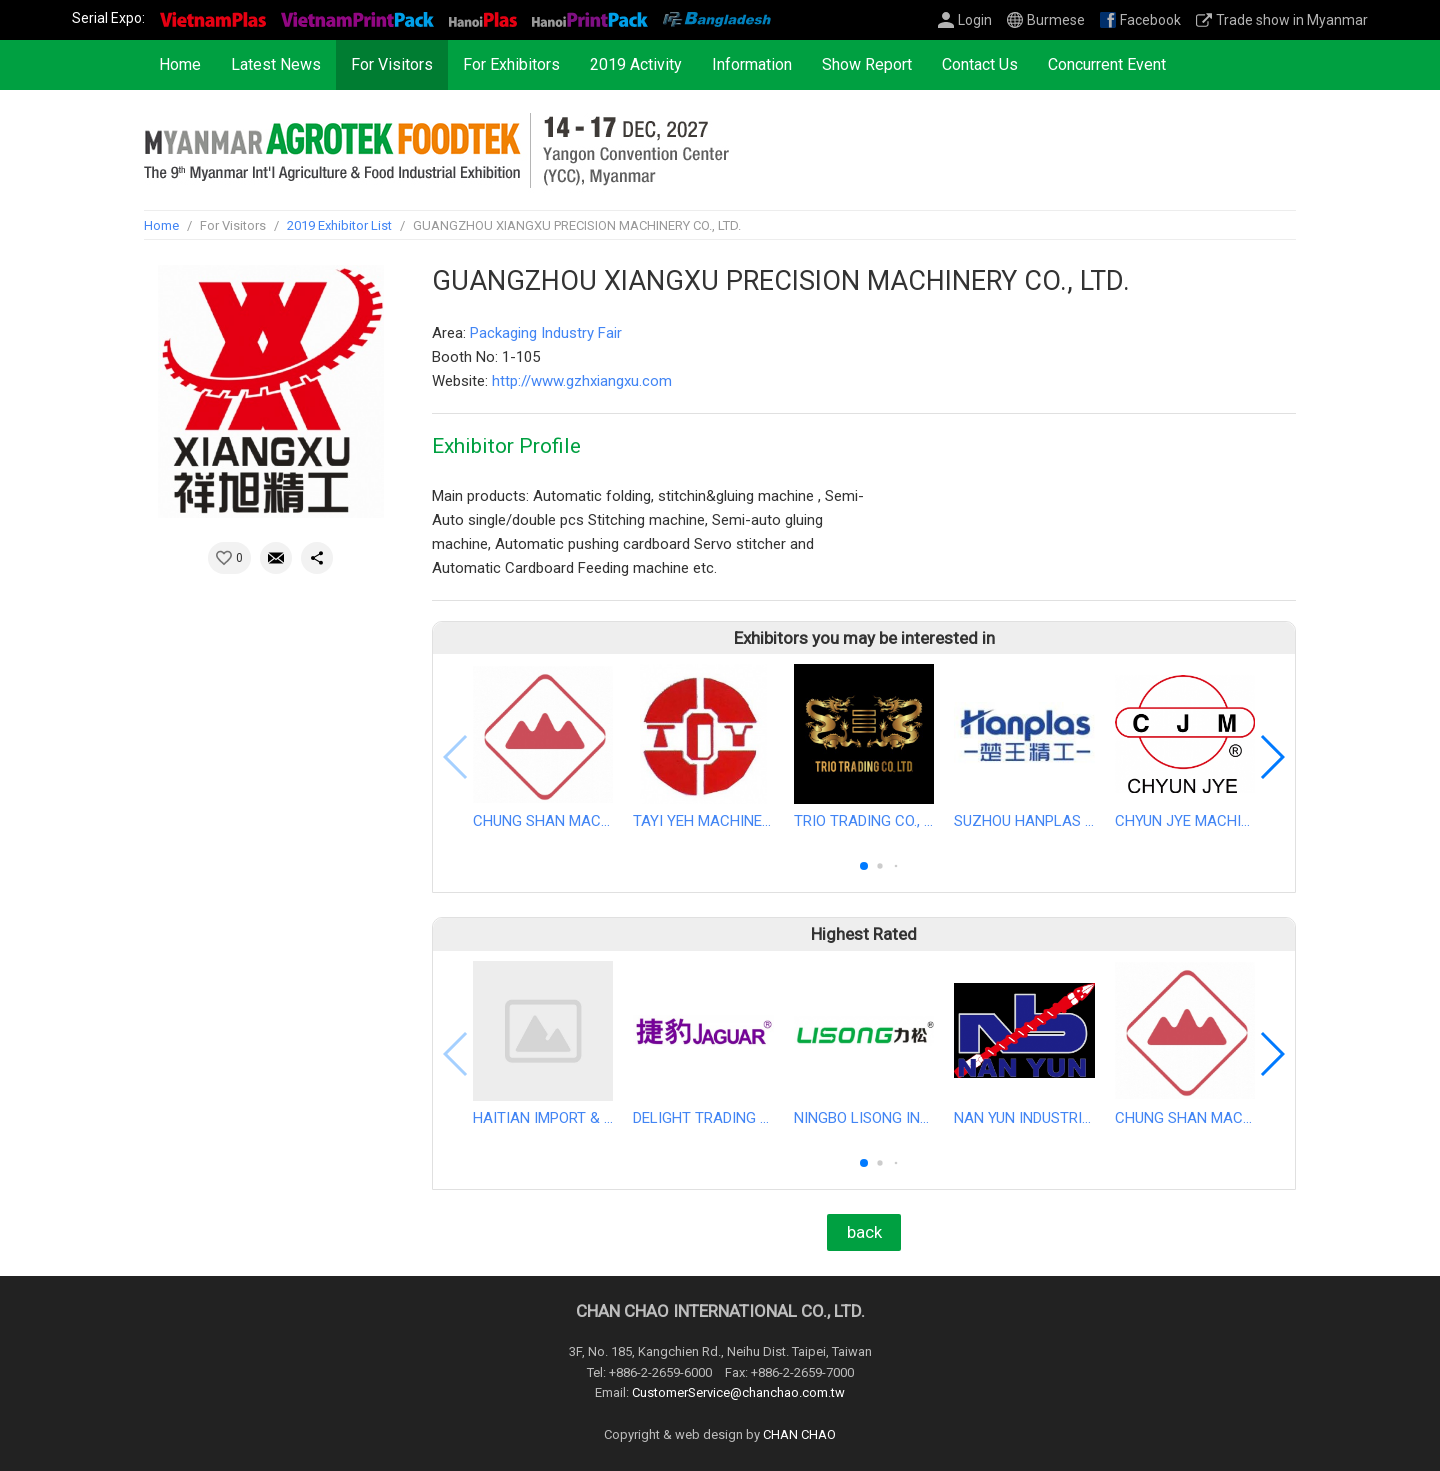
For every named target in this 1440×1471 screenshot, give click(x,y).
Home (180, 64)
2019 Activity (636, 64)
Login (975, 20)
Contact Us (980, 64)
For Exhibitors (511, 64)
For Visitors (392, 64)
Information (752, 64)
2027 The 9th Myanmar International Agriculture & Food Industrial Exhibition (436, 150)
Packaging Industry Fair (546, 333)
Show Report (867, 64)
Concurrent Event (1107, 64)
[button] (864, 866)
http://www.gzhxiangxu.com (582, 381)
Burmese (1056, 20)
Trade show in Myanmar (1292, 20)
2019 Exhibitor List (339, 225)
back (864, 1232)
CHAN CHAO (799, 1435)
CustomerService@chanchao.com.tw (738, 1393)
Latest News (276, 64)
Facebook (1150, 20)
